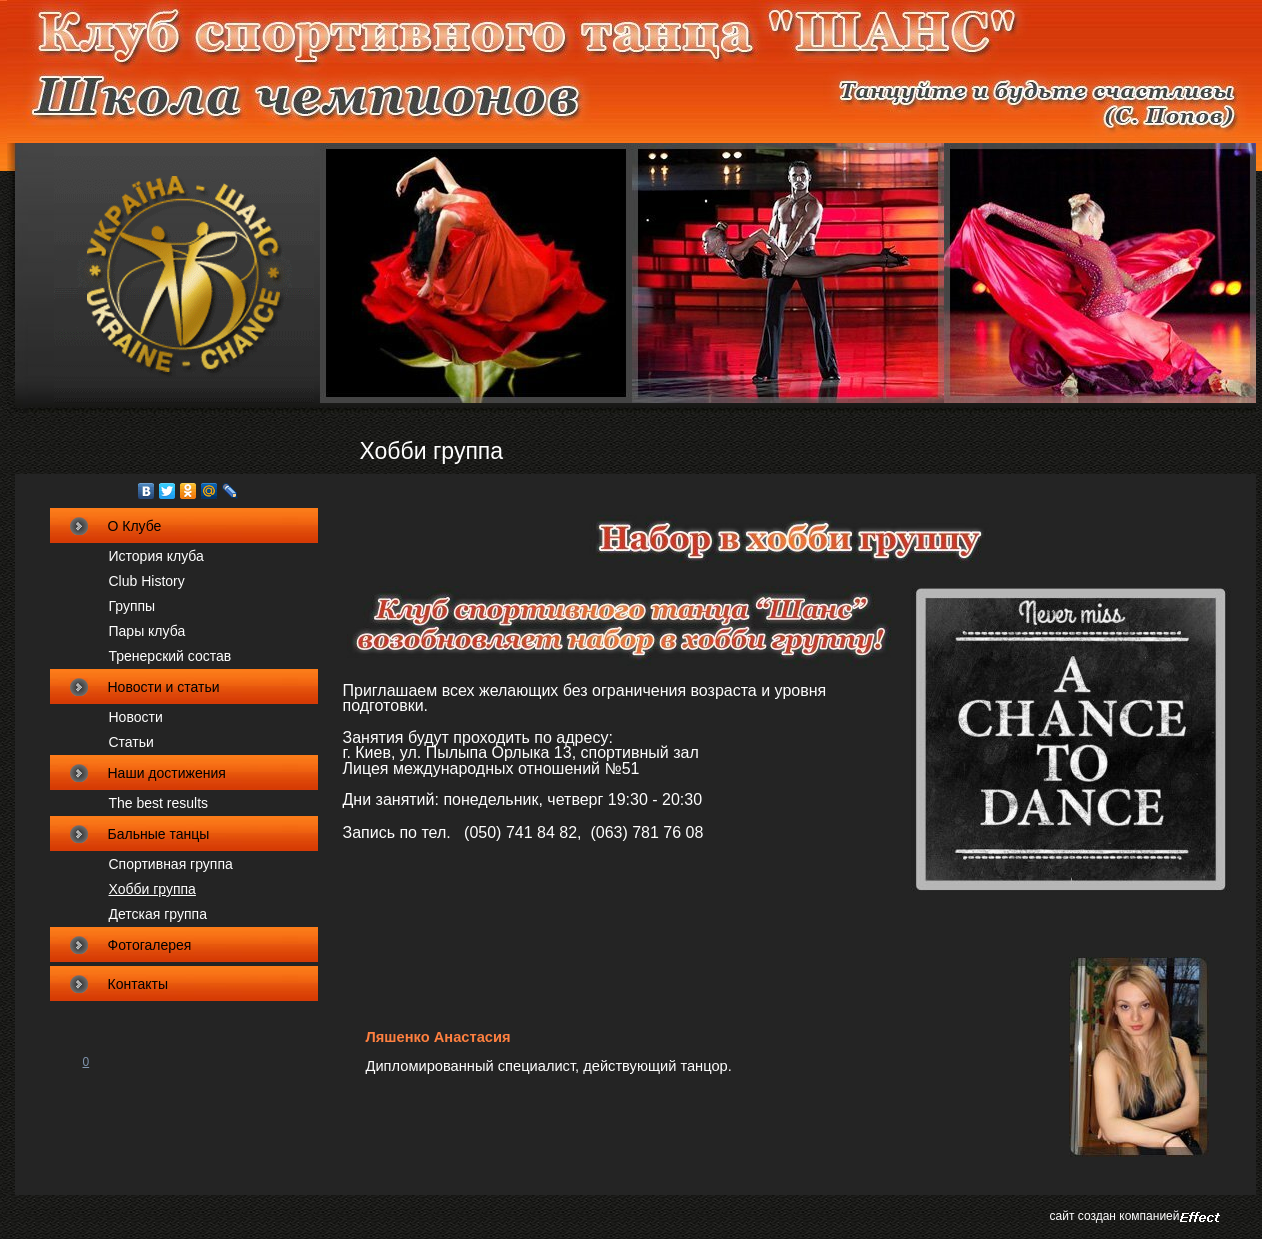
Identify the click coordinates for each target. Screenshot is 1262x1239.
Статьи (131, 742)
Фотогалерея (150, 945)
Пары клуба (147, 631)
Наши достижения (167, 773)
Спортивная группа (171, 864)
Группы (132, 606)
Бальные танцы (159, 834)
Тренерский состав (170, 656)
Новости (136, 717)
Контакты (138, 984)
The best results (159, 803)
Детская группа (158, 914)
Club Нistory (147, 581)
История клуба (156, 556)
